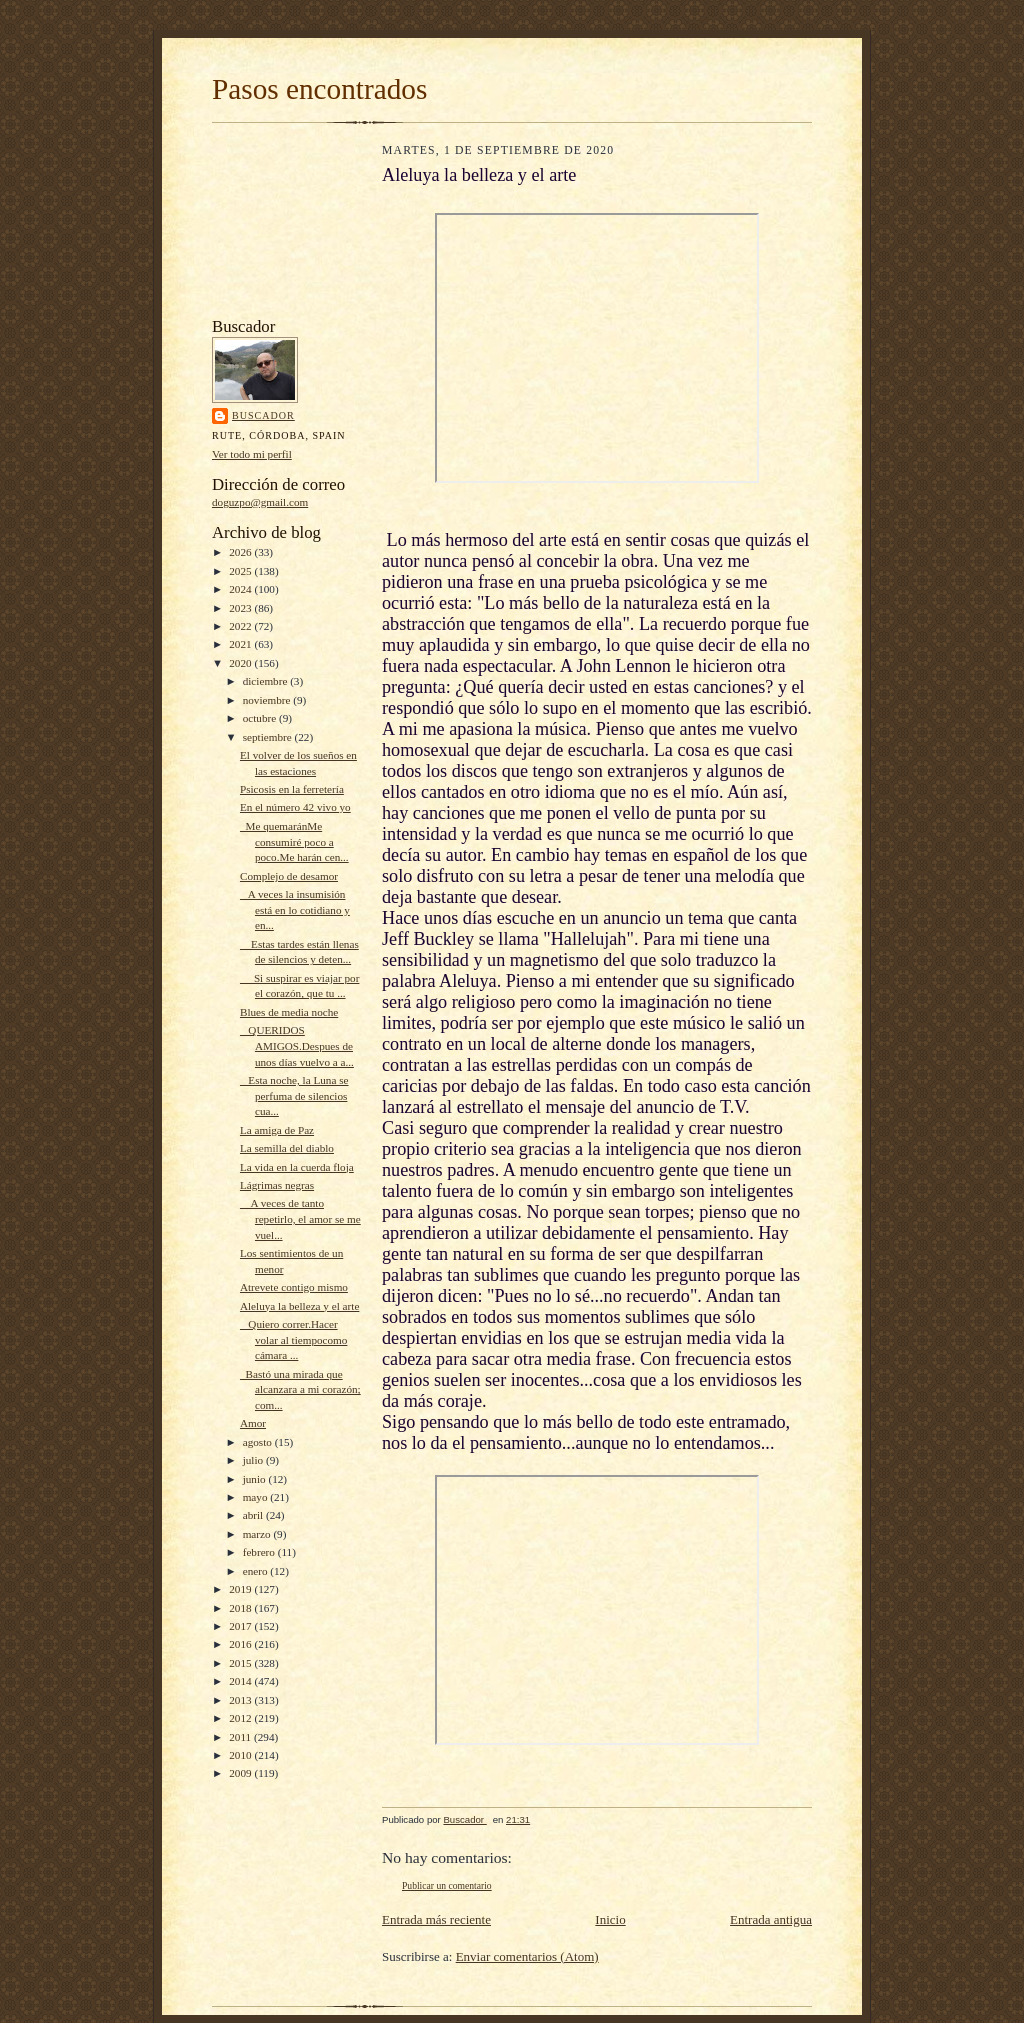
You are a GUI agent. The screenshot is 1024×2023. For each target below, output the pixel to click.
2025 (241, 571)
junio (256, 1479)
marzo (258, 1534)
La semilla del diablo (287, 1148)
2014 (241, 1681)
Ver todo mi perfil (252, 454)
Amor (253, 1423)
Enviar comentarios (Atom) (527, 1956)
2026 (241, 552)
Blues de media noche (289, 1012)
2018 (241, 1608)
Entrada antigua (771, 1919)
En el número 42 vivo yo (295, 807)
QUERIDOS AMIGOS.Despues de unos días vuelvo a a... (297, 1045)
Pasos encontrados (319, 89)
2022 (241, 626)
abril (254, 1515)
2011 (241, 1737)
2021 (241, 644)
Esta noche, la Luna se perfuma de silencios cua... (294, 1095)
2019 (241, 1589)
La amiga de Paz (277, 1130)
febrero (260, 1552)
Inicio (610, 1919)
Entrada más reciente (436, 1919)
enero (257, 1571)
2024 (241, 589)
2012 (241, 1718)
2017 (241, 1626)
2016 (241, 1644)
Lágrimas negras (277, 1185)
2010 (241, 1755)
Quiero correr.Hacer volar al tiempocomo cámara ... (293, 1339)
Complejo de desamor (289, 876)
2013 (241, 1700)
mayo (257, 1497)
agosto (259, 1442)
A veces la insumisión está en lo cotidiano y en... (295, 909)
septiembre (269, 737)
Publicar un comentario (447, 1885)
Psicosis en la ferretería (292, 789)
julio (254, 1460)
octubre (261, 718)
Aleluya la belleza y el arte (299, 1306)
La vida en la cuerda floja (297, 1167)
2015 (241, 1663)
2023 (241, 608)
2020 (241, 663)
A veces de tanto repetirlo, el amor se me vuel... (300, 1218)
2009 (241, 1773)
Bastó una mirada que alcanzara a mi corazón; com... (300, 1389)
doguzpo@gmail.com (260, 502)
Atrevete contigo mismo (294, 1287)
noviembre (268, 700)
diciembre (266, 681)
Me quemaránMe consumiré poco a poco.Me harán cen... (294, 841)
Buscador (263, 415)
